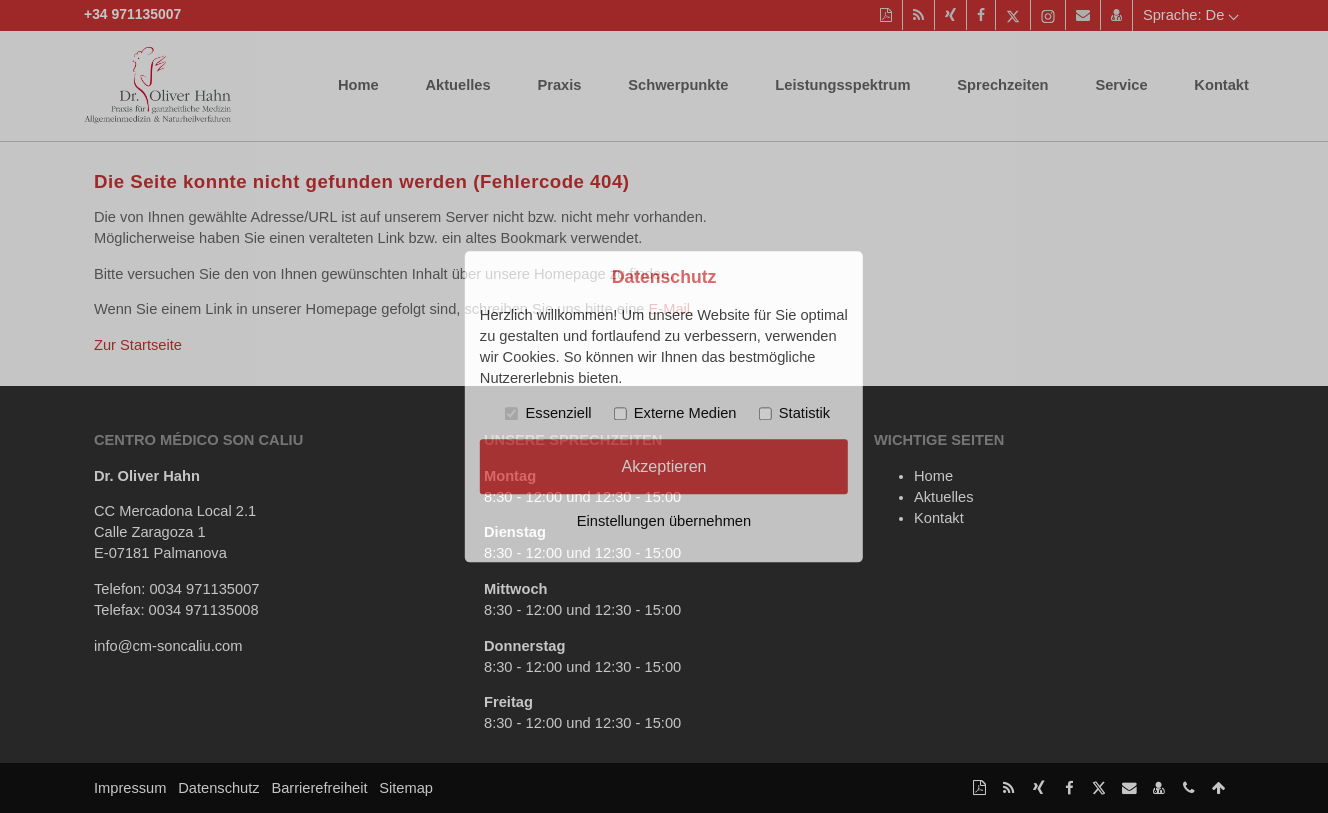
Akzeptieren (663, 466)
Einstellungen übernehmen (664, 521)
